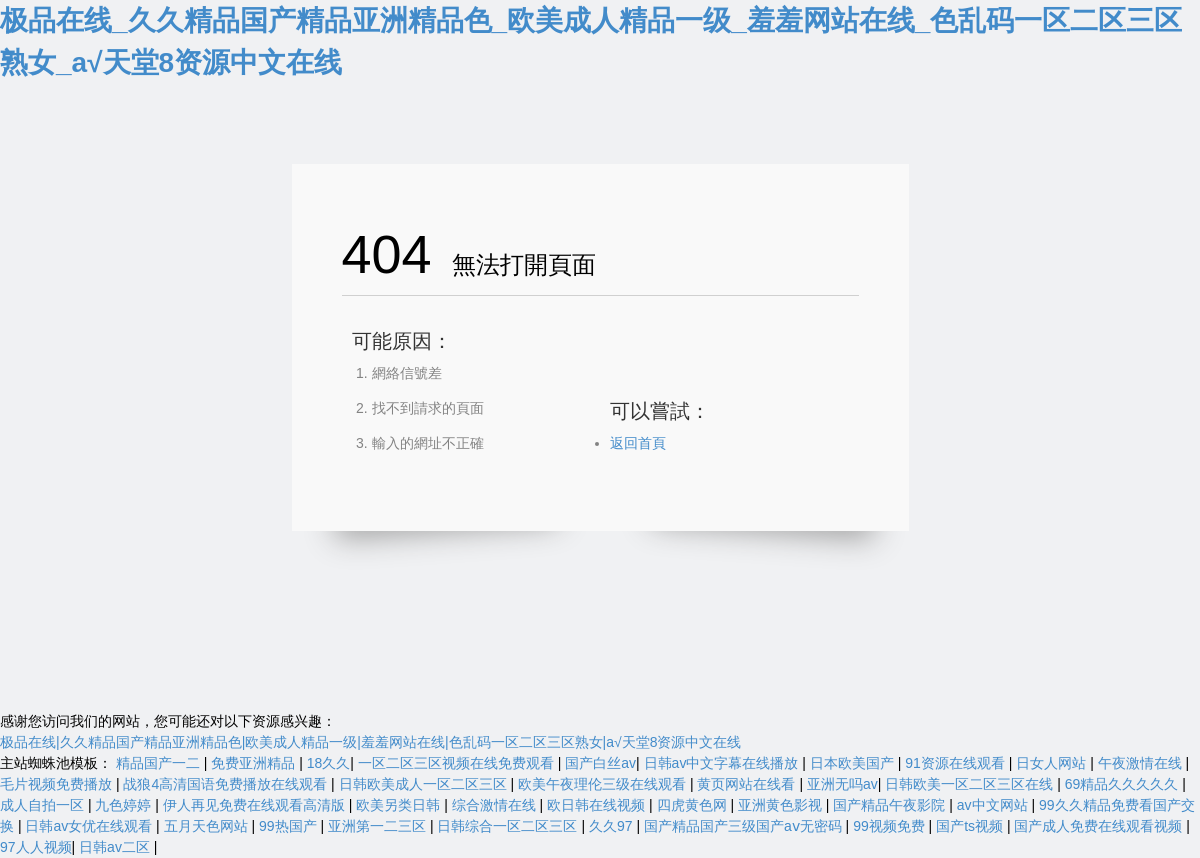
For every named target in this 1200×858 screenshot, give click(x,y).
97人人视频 (36, 847)
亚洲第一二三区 (379, 826)
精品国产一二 (160, 763)
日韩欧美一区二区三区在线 (971, 784)
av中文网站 (994, 805)
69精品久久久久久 (1123, 784)
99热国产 (289, 826)
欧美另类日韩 (400, 805)
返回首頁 (638, 443)
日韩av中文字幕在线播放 (723, 763)
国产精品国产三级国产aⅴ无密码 (745, 826)
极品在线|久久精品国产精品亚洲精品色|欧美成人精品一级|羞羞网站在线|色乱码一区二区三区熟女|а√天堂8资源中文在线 (370, 742)
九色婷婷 (125, 805)
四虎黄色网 (694, 805)
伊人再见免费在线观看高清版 (256, 805)
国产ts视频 (971, 826)
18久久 (329, 763)
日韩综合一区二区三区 (509, 826)
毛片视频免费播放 (58, 784)
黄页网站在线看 (748, 784)
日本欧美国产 (854, 763)
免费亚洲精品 (255, 763)
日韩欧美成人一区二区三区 (425, 784)
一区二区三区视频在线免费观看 (458, 763)
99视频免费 (890, 826)
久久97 (612, 826)
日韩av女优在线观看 (90, 826)
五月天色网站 (208, 826)
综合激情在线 (496, 805)
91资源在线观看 (956, 763)
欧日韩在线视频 (598, 805)
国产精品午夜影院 (891, 805)
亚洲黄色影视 (782, 805)
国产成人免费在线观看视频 (1100, 826)
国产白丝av (600, 763)
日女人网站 (1053, 763)
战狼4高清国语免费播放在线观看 (227, 784)
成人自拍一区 (44, 805)
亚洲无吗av (842, 784)
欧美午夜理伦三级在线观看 (604, 784)
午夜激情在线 (1142, 763)
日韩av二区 (116, 847)
